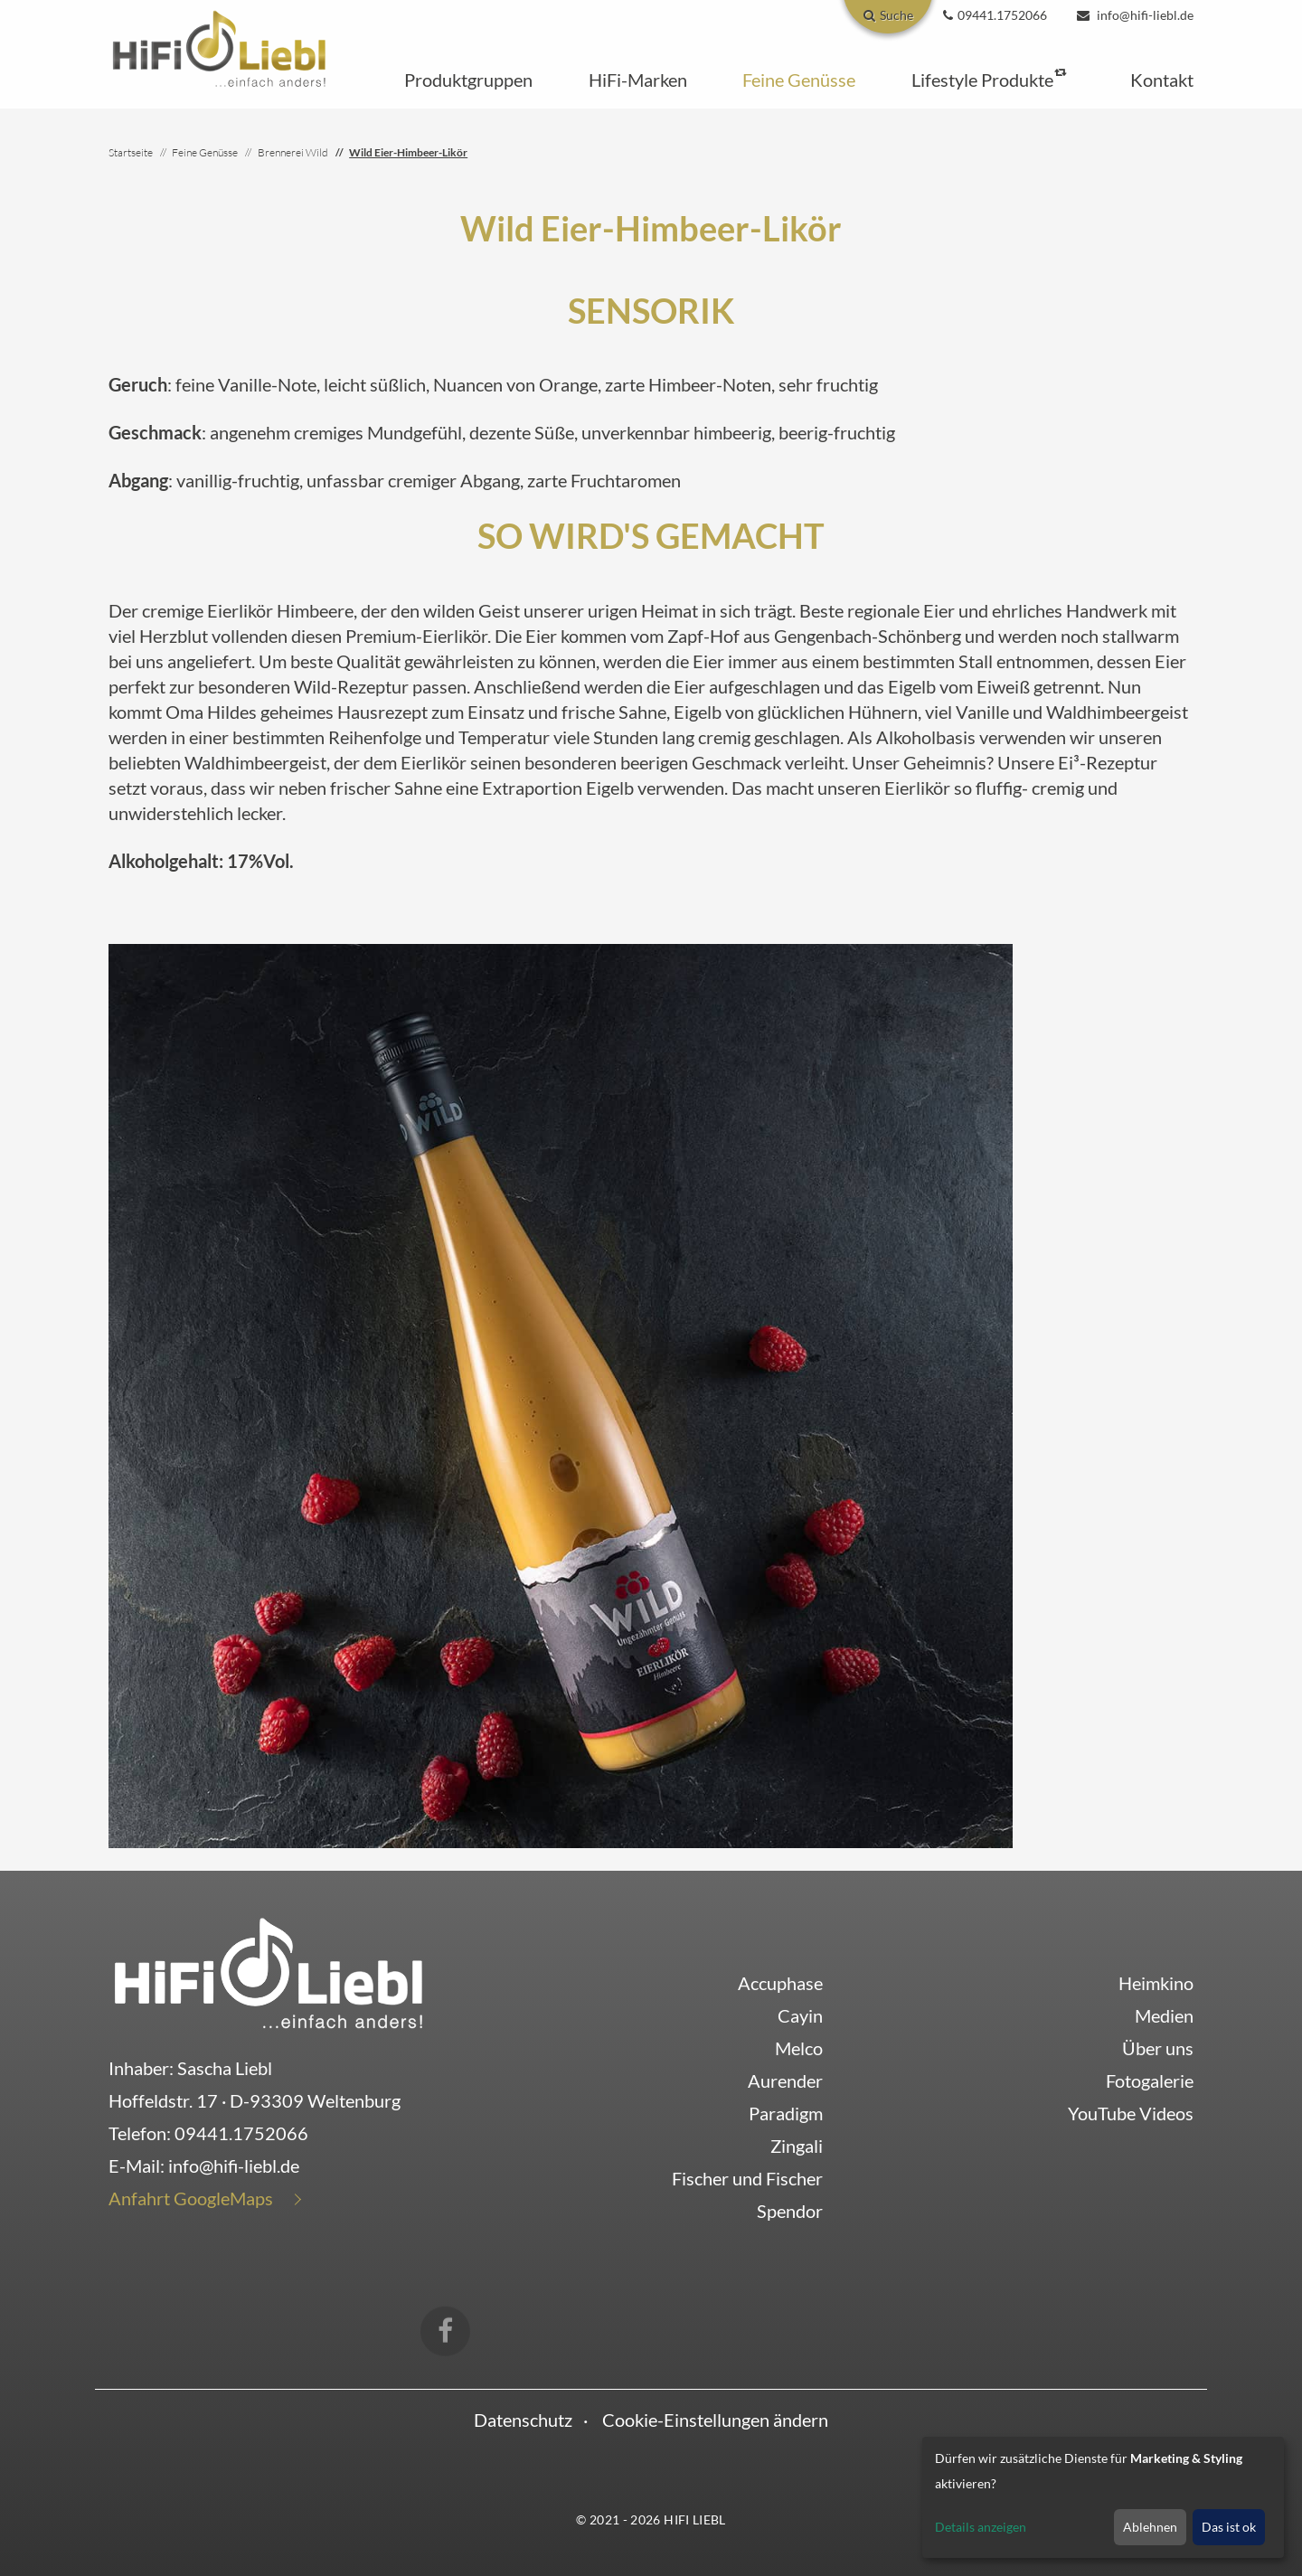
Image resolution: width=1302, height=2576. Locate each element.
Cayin (800, 2015)
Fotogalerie (1150, 2080)
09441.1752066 (241, 2133)
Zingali (796, 2145)
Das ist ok (1229, 2526)
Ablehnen (1150, 2526)
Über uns (1158, 2048)
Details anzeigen (980, 2526)
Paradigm (786, 2113)
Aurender (785, 2080)
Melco (799, 2048)
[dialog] (1103, 2497)
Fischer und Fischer (747, 2178)
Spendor (790, 2211)
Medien (1164, 2015)
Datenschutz (523, 2419)
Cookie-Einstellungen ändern (715, 2419)
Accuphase (780, 1983)
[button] (468, 79)
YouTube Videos (1131, 2113)
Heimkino (1156, 1983)
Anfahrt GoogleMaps (190, 2198)
